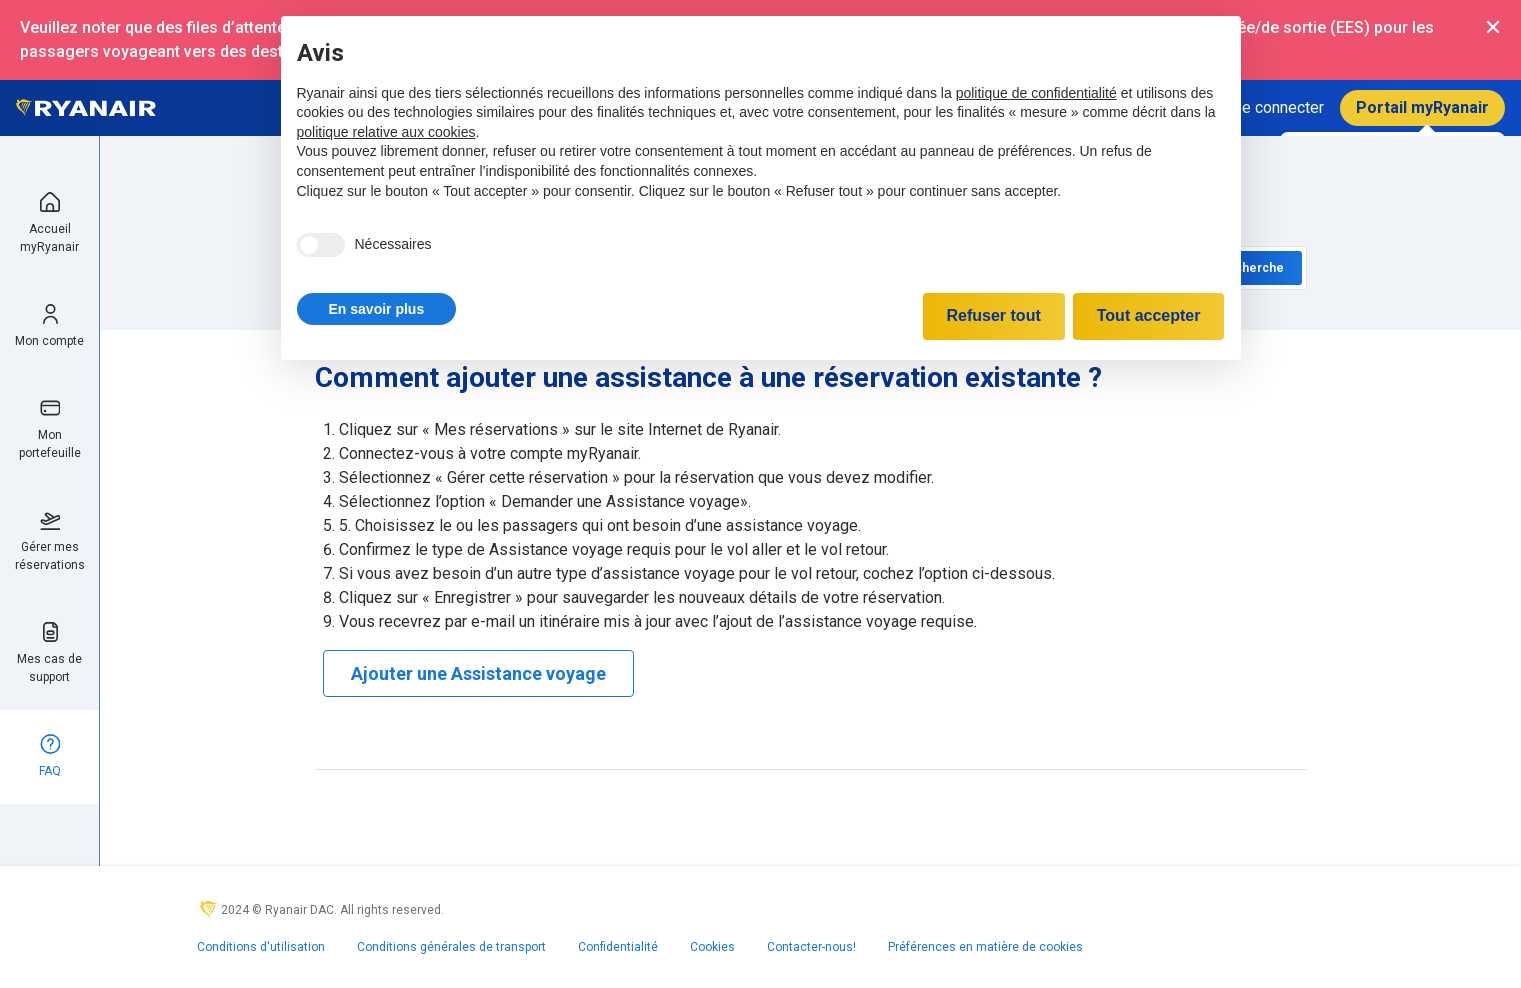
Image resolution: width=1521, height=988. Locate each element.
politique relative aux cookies (386, 132)
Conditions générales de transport (451, 947)
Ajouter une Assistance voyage (478, 673)
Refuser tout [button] (994, 315)
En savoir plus (377, 309)
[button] (377, 309)
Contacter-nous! (811, 947)
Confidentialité (618, 947)
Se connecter (1278, 107)
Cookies (712, 947)
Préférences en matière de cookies (985, 947)
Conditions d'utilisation (261, 947)
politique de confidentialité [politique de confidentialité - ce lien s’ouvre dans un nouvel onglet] (1036, 93)
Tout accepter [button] (1149, 315)
